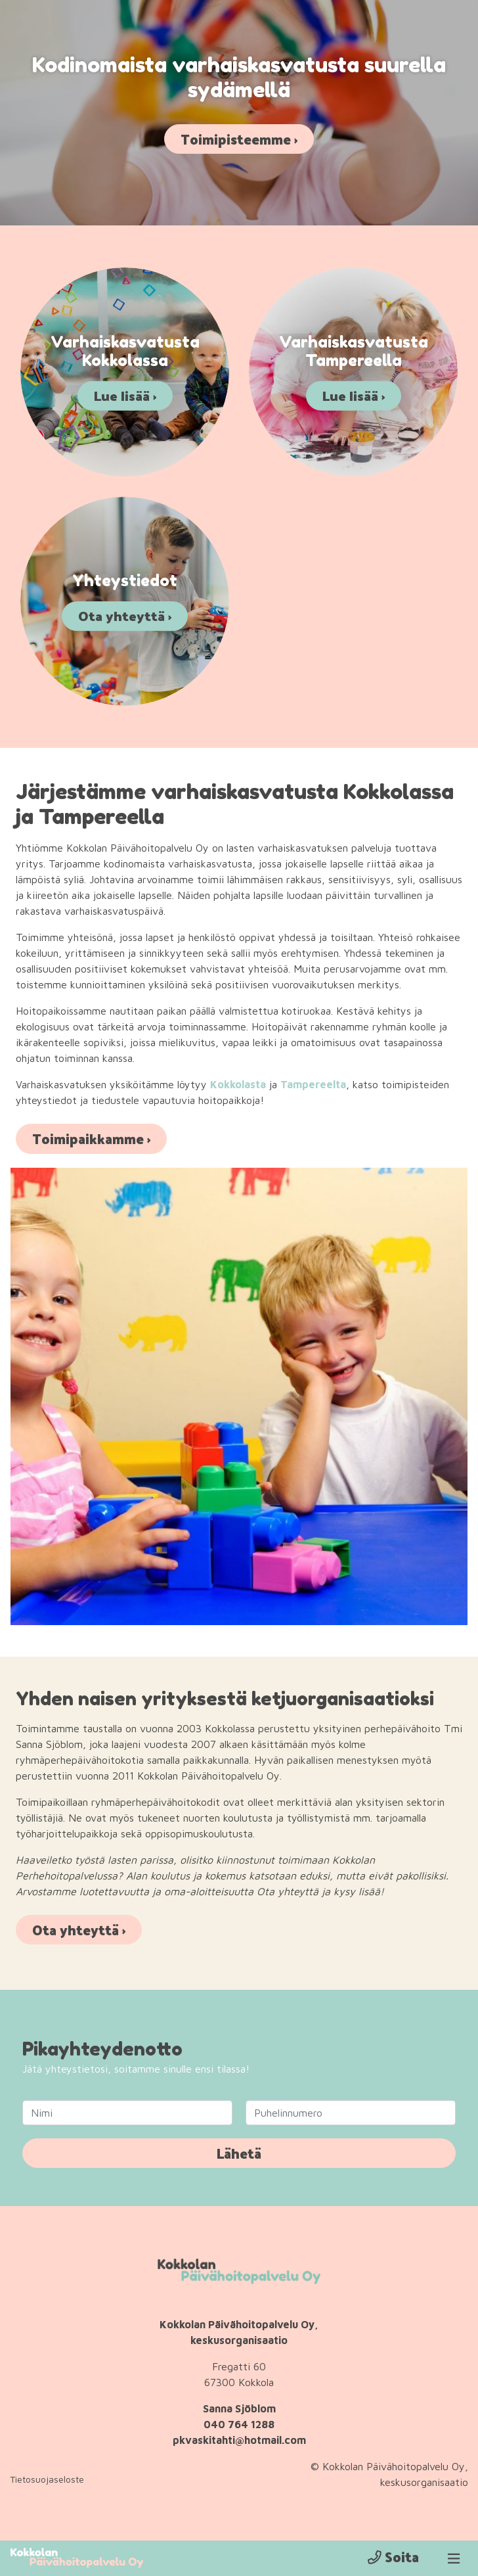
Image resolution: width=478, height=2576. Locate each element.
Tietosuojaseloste (47, 2480)
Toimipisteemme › (239, 139)
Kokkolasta (238, 1086)
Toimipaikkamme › (91, 1140)
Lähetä (239, 2154)
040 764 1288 (239, 2425)
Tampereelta (313, 1086)
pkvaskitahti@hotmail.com (239, 2441)
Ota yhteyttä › (78, 1931)
